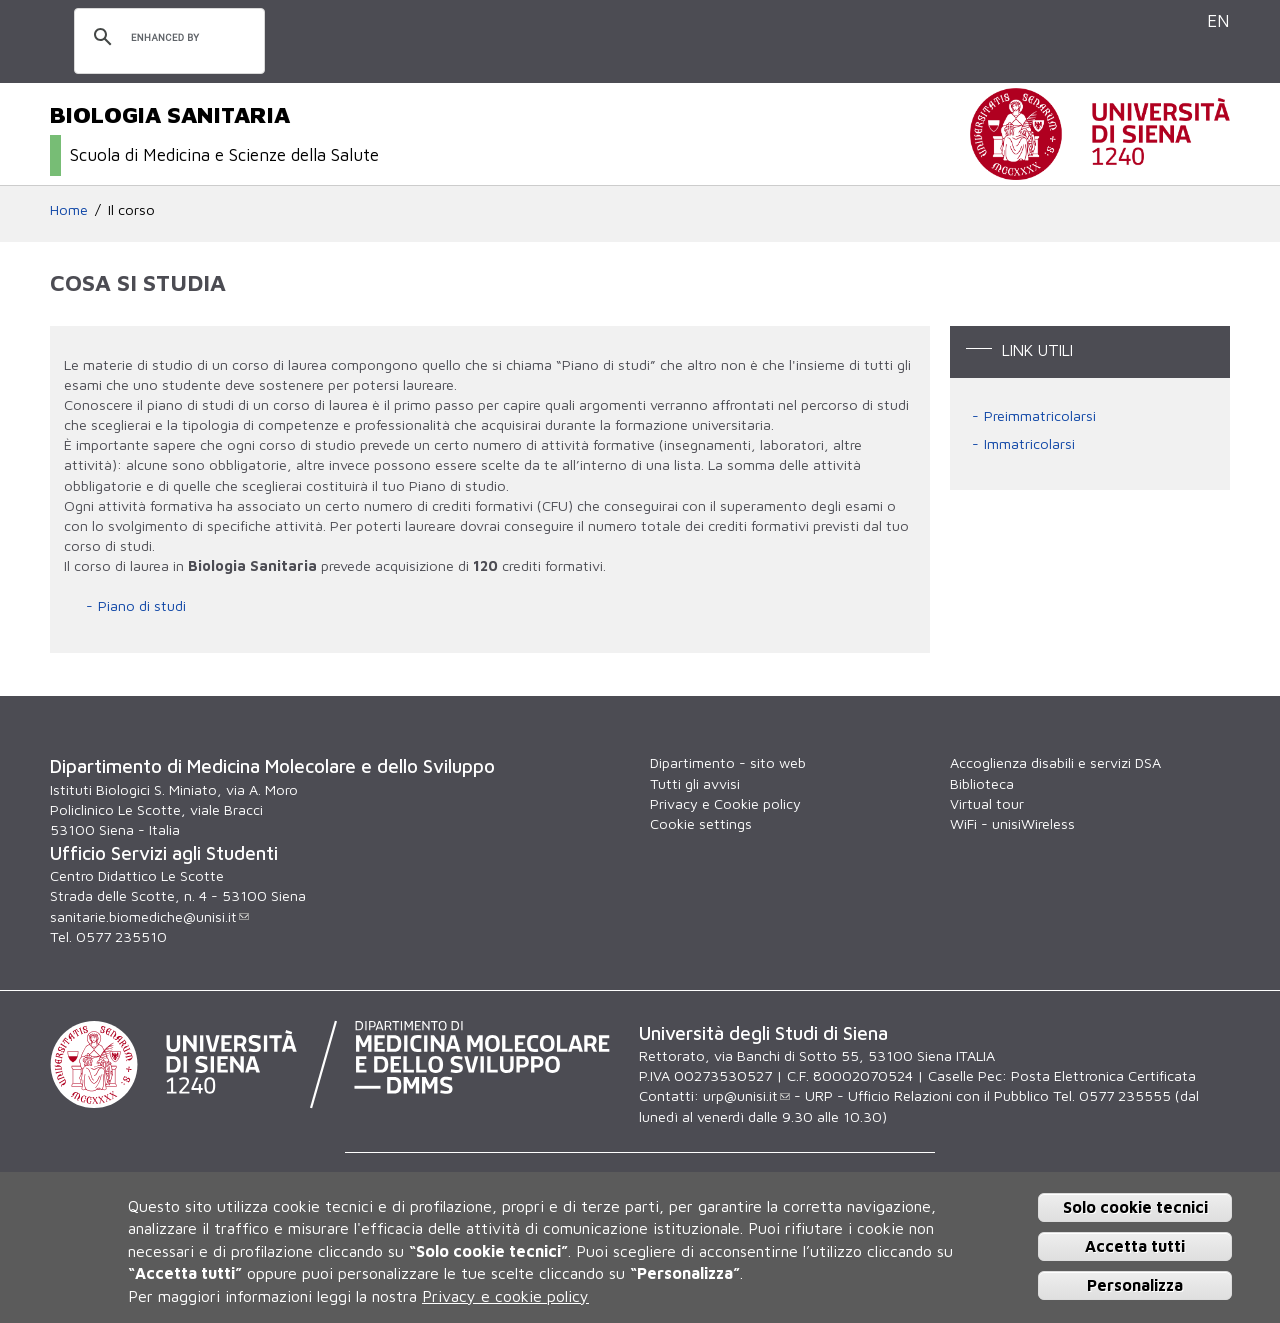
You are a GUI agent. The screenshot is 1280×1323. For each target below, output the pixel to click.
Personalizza (1135, 1285)
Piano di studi (142, 605)
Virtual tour (987, 803)
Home (69, 209)
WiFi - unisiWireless (1012, 823)
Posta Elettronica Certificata (1103, 1075)
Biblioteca (982, 783)
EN (1218, 20)
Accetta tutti (1135, 1246)
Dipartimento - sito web (728, 762)
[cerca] (166, 38)
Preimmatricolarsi (1040, 415)
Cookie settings (701, 823)
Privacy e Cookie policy (725, 803)
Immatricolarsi (1029, 443)
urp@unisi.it (746, 1095)
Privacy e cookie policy (505, 1296)
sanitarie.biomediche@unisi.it (149, 916)
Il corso (131, 209)
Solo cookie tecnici (1135, 1207)
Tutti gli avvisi (695, 783)
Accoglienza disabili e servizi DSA (1055, 762)
